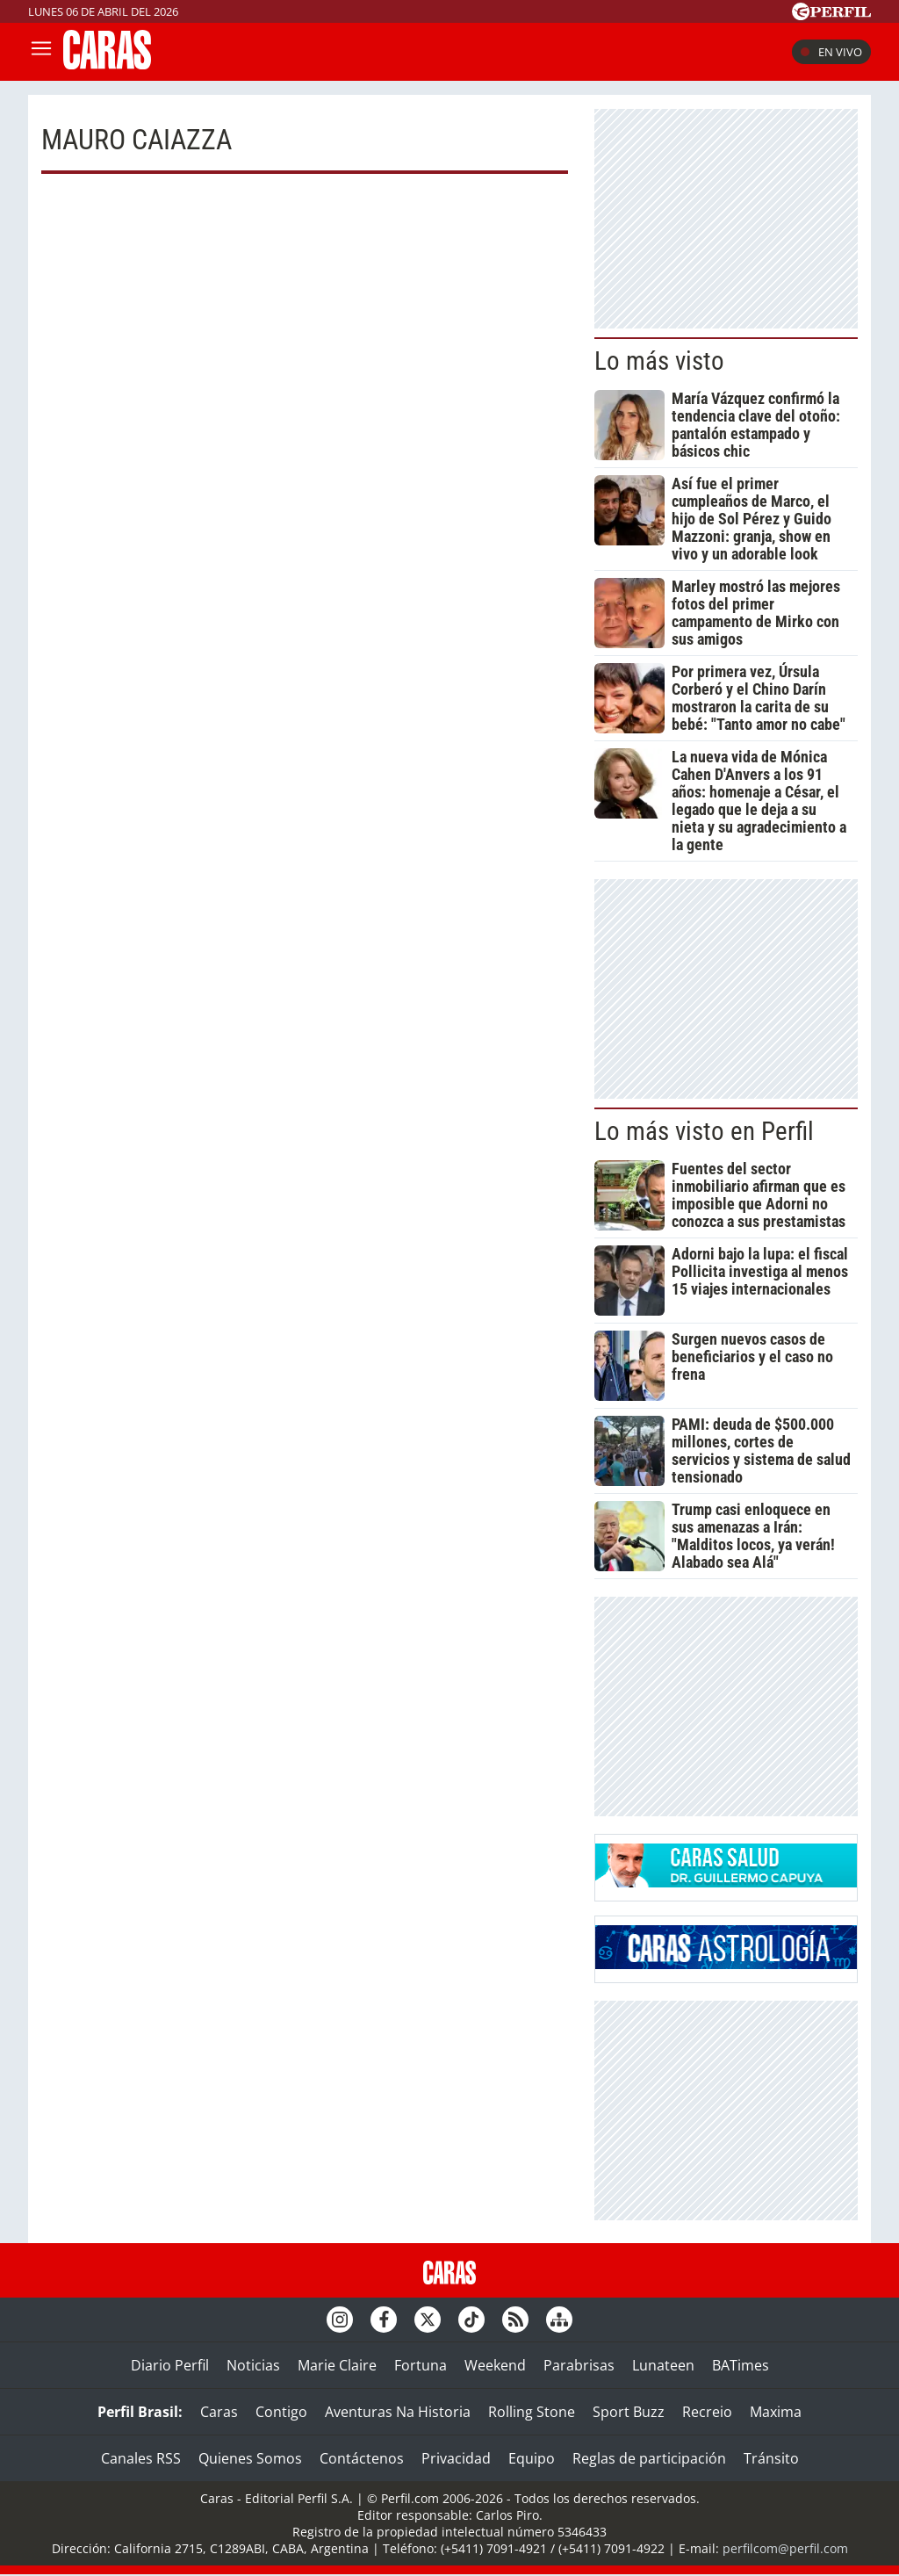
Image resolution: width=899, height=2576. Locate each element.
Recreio (707, 2411)
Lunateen (663, 2365)
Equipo (531, 2458)
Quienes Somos (250, 2458)
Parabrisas (579, 2365)
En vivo (831, 52)
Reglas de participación (649, 2458)
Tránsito (771, 2458)
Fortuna (420, 2365)
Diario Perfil (170, 2365)
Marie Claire (337, 2365)
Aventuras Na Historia (398, 2411)
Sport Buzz (629, 2411)
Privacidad (456, 2458)
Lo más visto (659, 361)
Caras (219, 2411)
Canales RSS (141, 2458)
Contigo (281, 2411)
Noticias (253, 2365)
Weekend (495, 2365)
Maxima (776, 2411)
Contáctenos (362, 2458)
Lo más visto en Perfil (704, 1131)
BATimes (740, 2365)
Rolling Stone (531, 2411)
